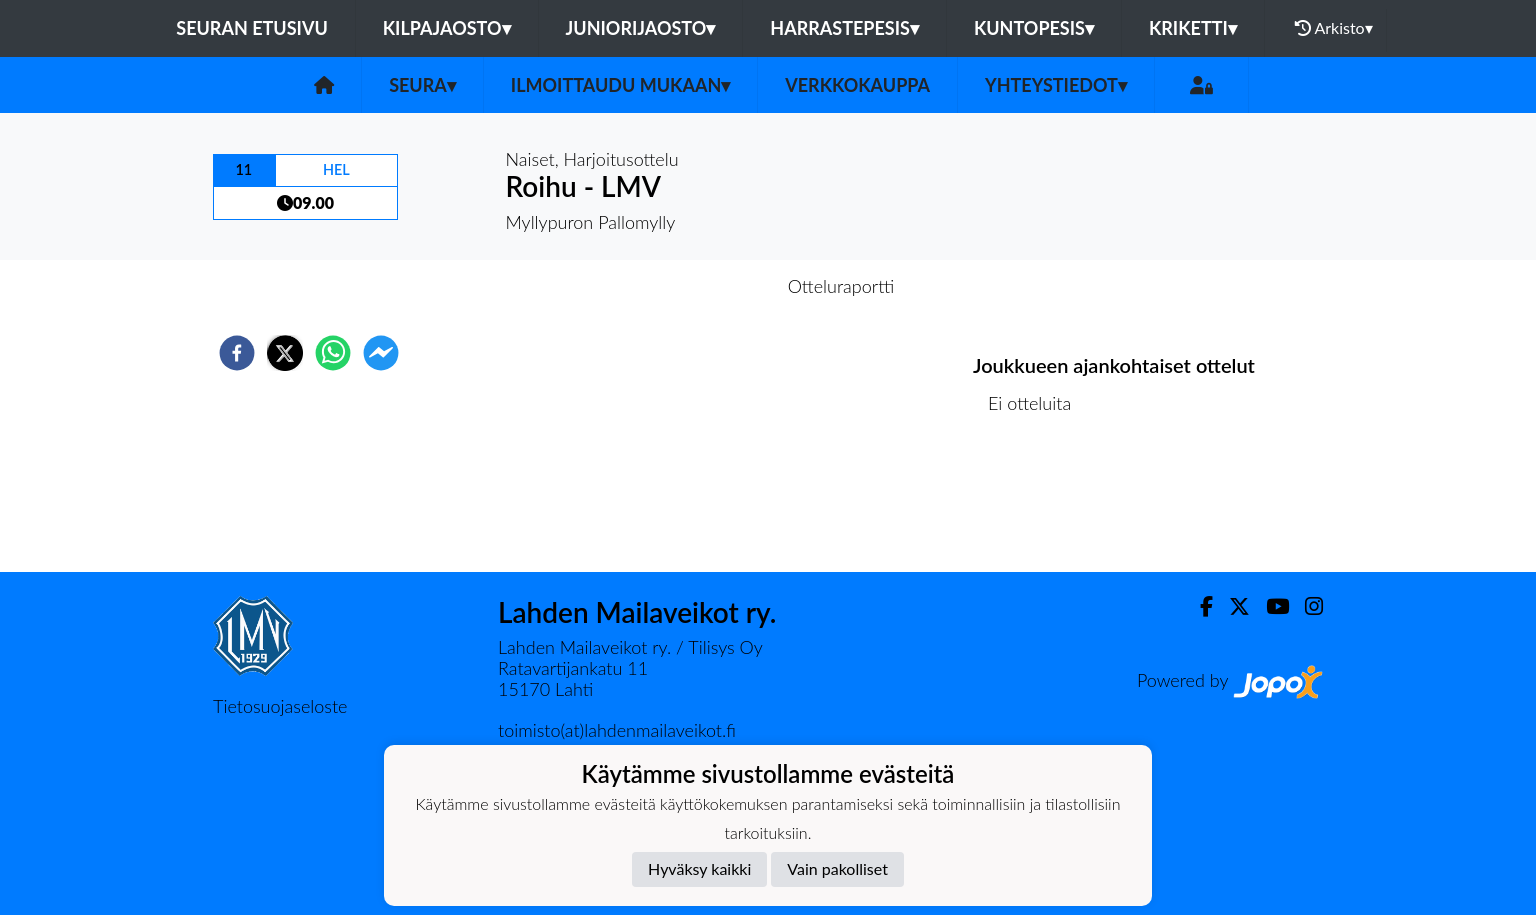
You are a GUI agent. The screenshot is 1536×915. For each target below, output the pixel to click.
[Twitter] (1231, 606)
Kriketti (1193, 28)
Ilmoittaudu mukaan (620, 85)
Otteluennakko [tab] (699, 286)
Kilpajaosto (447, 28)
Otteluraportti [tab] (841, 286)
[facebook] (237, 353)
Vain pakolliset (837, 868)
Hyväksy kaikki (699, 868)
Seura (422, 85)
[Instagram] (1306, 606)
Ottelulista (1037, 504)
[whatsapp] (333, 353)
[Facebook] (1198, 606)
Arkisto (1334, 28)
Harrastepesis (844, 28)
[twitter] (285, 353)
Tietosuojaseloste (280, 706)
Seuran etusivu (252, 28)
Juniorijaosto (641, 28)
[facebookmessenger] (381, 353)
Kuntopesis (1034, 28)
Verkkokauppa (857, 85)
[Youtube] (1269, 606)
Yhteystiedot (1056, 85)
